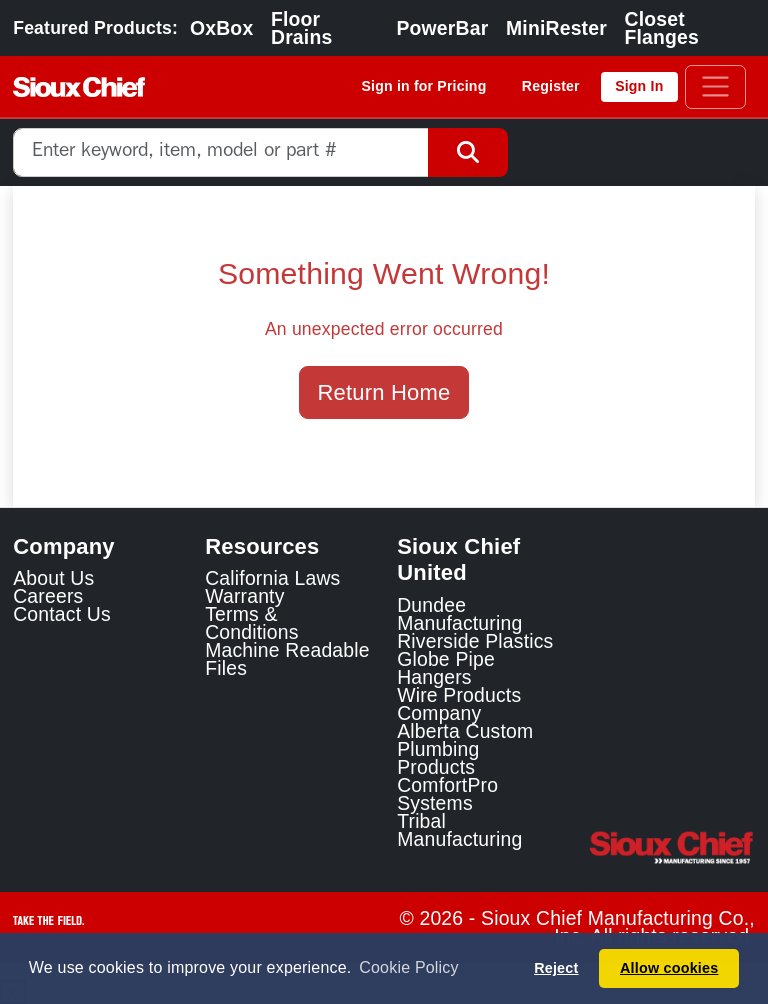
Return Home (384, 392)
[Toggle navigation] (715, 87)
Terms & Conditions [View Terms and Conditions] (251, 623)
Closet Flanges (662, 28)
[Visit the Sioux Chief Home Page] (672, 848)
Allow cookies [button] (669, 968)
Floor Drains (301, 28)
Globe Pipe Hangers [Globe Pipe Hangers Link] (446, 668)
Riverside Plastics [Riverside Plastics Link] (475, 641)
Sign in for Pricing (424, 86)
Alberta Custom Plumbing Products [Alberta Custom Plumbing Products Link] (465, 749)
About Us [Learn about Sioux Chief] (53, 578)
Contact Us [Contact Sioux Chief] (62, 614)
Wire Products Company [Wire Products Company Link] (459, 704)
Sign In (639, 86)
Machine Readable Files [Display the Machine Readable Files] (287, 659)
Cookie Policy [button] (408, 967)
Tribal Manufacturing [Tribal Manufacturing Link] (459, 830)
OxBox (221, 28)
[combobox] (220, 152)
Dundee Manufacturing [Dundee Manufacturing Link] (459, 614)
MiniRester (556, 28)
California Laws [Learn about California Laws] (272, 578)
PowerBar (442, 28)
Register (551, 86)
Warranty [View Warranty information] (244, 596)
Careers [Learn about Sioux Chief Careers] (48, 596)
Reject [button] (556, 968)
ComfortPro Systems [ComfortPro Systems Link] (447, 794)
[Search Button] (468, 152)
